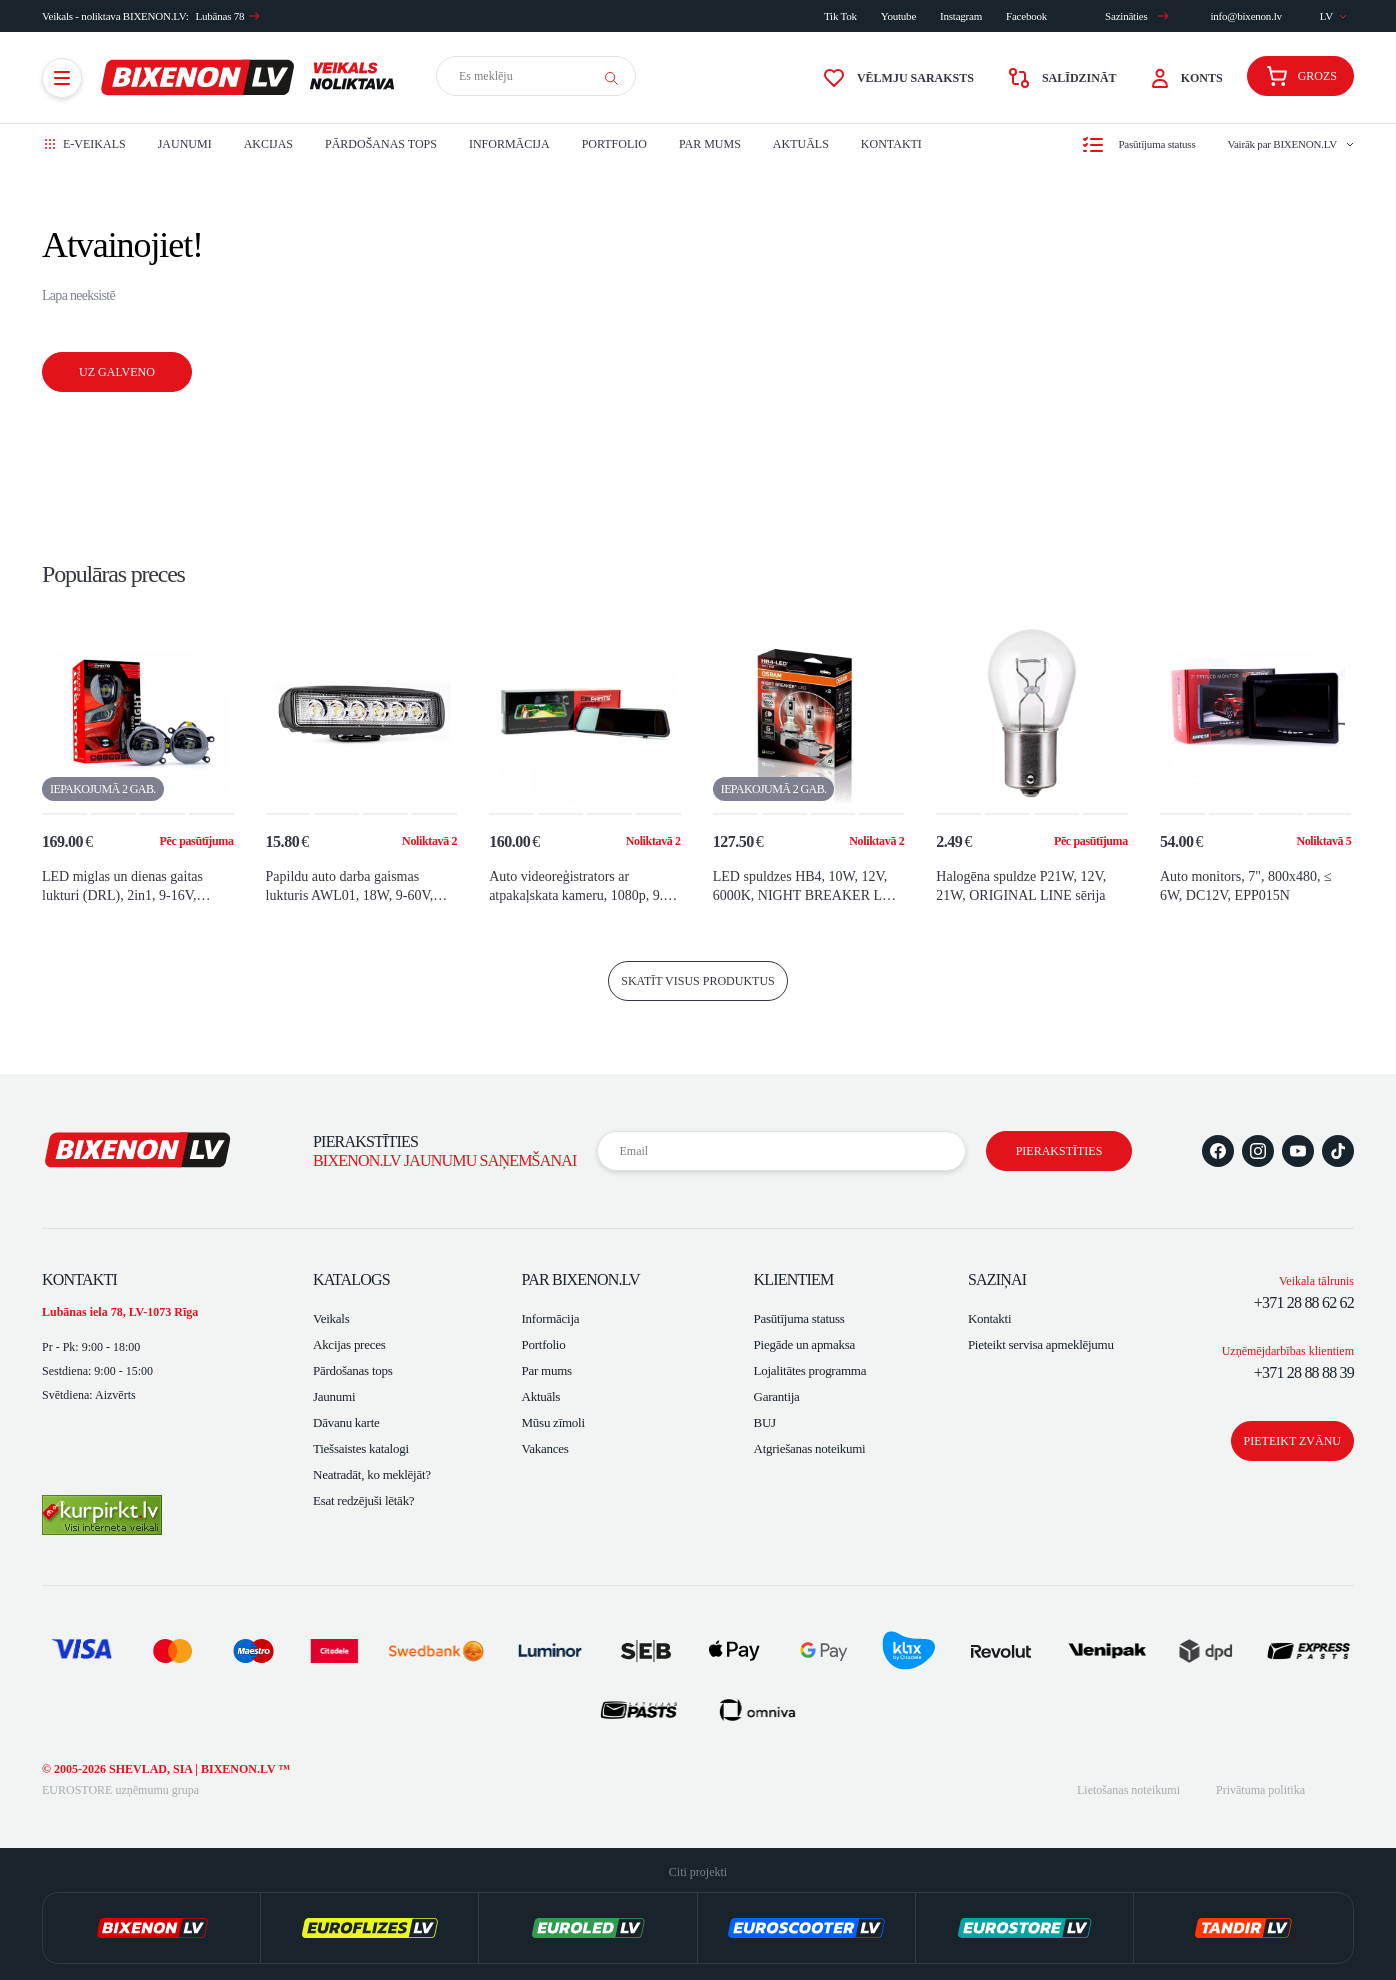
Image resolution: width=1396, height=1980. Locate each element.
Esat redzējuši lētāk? (363, 1500)
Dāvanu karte (346, 1422)
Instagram (961, 16)
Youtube (898, 16)
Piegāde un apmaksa (804, 1344)
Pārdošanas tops (381, 144)
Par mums (710, 144)
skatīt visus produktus (698, 981)
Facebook (1026, 16)
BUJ (765, 1422)
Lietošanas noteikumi (1128, 1790)
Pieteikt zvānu (1292, 1441)
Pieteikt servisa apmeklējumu (1041, 1344)
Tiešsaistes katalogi (361, 1448)
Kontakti (891, 144)
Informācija (509, 144)
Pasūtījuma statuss (799, 1318)
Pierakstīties (1059, 1151)
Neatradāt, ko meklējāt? (372, 1474)
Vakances (545, 1448)
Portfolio (614, 144)
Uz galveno (117, 372)
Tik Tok (840, 16)
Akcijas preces (349, 1344)
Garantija (777, 1396)
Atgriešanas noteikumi (810, 1448)
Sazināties (1137, 16)
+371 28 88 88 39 (1304, 1372)
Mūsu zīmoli (553, 1422)
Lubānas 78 (228, 16)
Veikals (331, 1318)
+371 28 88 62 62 (1304, 1302)
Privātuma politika (1260, 1790)
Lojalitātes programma (810, 1370)
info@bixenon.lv (1245, 16)
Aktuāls (801, 144)
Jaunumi (185, 144)
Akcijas (268, 144)
